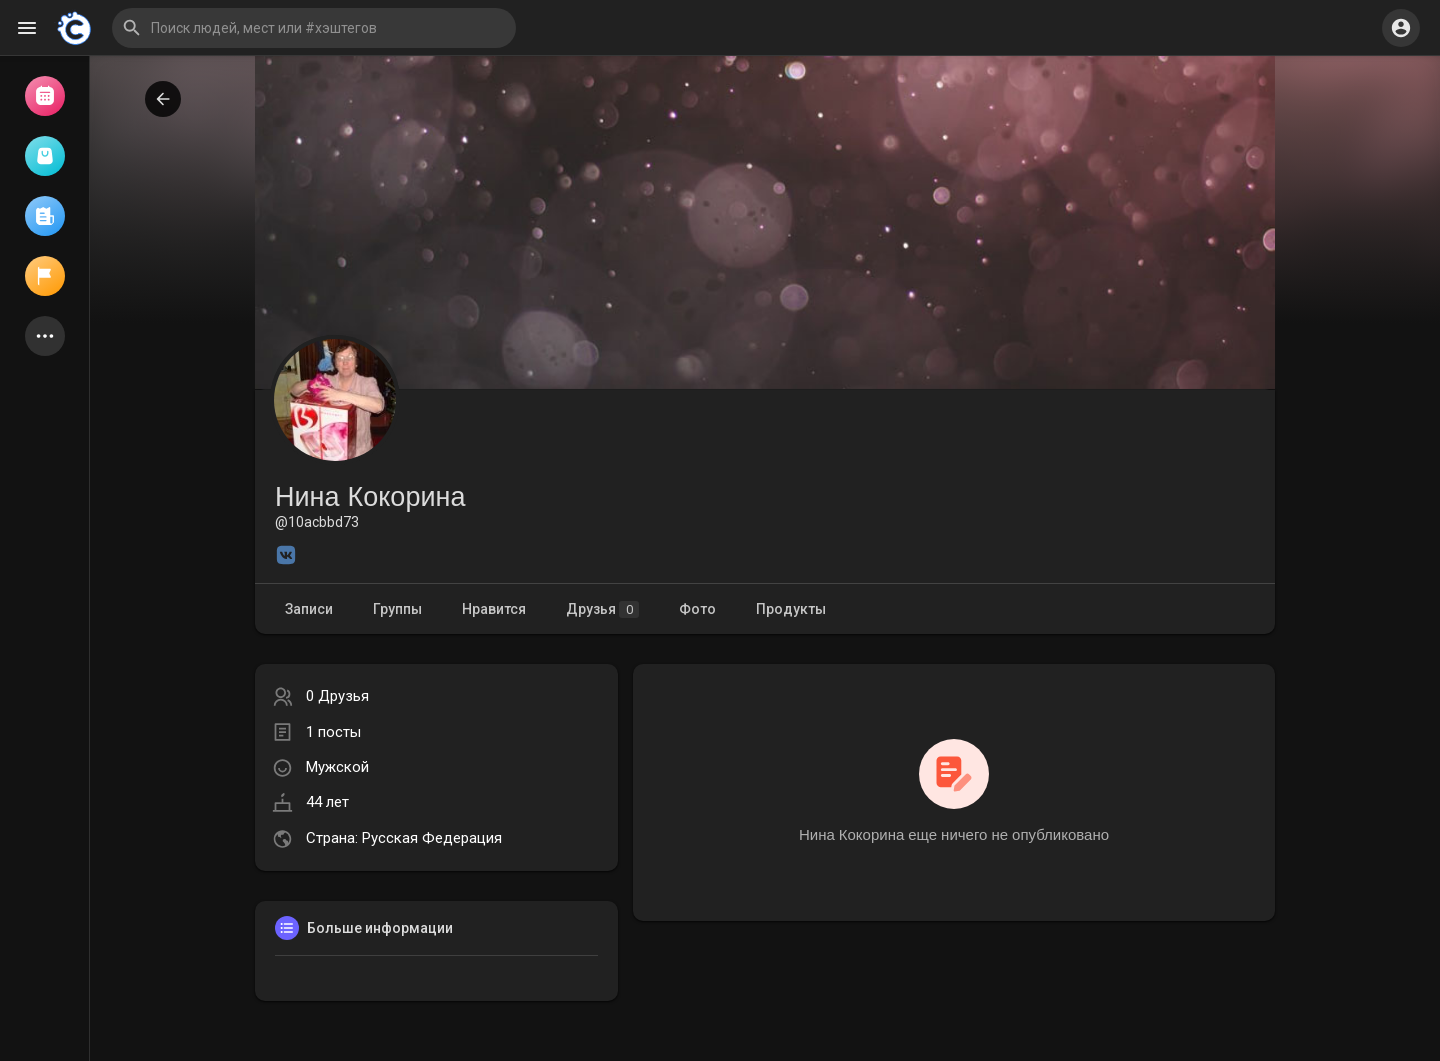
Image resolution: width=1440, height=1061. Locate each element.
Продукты (791, 609)
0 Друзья (337, 696)
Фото (697, 609)
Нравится (494, 609)
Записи (309, 609)
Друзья (602, 609)
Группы (397, 609)
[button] (314, 28)
